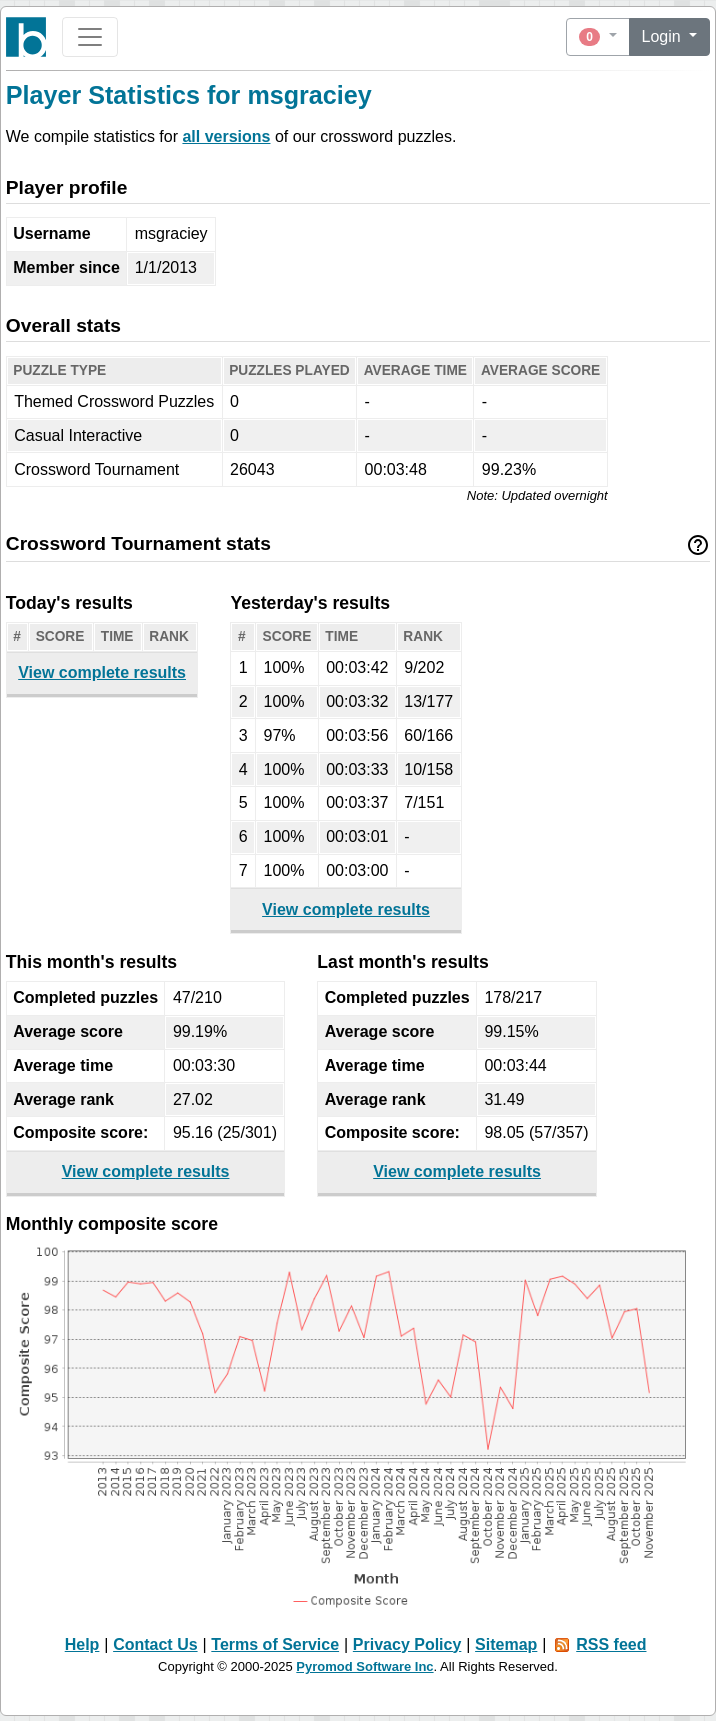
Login (664, 36)
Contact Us (155, 1644)
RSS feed (611, 1644)
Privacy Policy (407, 1644)
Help (82, 1644)
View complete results (102, 672)
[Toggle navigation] (90, 37)
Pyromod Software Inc (364, 1666)
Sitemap (506, 1644)
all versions (226, 136)
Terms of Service (275, 1644)
